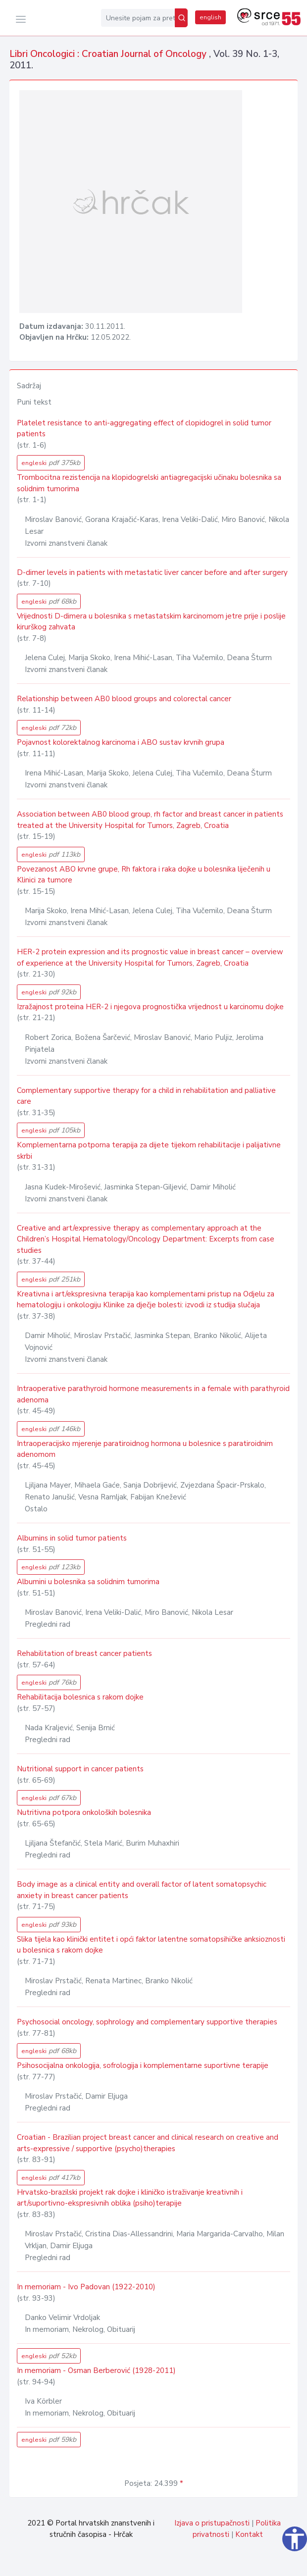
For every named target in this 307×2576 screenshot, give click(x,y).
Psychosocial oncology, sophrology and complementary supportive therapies (147, 2022)
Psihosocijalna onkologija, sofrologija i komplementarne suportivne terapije (142, 2065)
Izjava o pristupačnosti (212, 2523)
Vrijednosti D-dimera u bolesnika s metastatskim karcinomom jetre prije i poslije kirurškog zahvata (151, 621)
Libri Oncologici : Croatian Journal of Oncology (109, 54)
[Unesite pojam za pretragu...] (138, 17)
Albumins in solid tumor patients (72, 1538)
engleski (50, 462)
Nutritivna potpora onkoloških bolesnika (84, 1812)
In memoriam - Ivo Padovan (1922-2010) (86, 2287)
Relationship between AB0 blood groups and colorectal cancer (124, 699)
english (210, 17)
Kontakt (249, 2534)
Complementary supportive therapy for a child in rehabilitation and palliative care (146, 1096)
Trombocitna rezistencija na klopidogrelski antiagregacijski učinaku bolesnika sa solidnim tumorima (149, 483)
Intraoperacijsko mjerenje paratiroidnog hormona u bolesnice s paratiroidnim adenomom (145, 1449)
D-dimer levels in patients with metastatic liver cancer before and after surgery (152, 572)
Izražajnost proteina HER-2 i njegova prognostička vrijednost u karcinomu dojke (150, 1007)
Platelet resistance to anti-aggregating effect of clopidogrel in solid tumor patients (144, 428)
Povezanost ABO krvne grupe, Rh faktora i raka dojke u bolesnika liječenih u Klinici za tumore (143, 874)
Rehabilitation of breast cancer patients (84, 1653)
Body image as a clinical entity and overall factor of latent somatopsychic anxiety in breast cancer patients (141, 1890)
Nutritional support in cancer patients (80, 1769)
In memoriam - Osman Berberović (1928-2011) (96, 2370)
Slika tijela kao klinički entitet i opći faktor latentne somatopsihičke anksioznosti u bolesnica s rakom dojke (151, 1945)
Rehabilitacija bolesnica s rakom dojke (80, 1697)
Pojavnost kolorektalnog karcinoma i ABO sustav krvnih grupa (120, 742)
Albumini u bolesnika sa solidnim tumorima (88, 1582)
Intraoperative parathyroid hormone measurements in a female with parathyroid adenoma (153, 1394)
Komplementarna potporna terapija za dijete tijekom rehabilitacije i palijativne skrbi (149, 1150)
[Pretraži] (181, 17)
